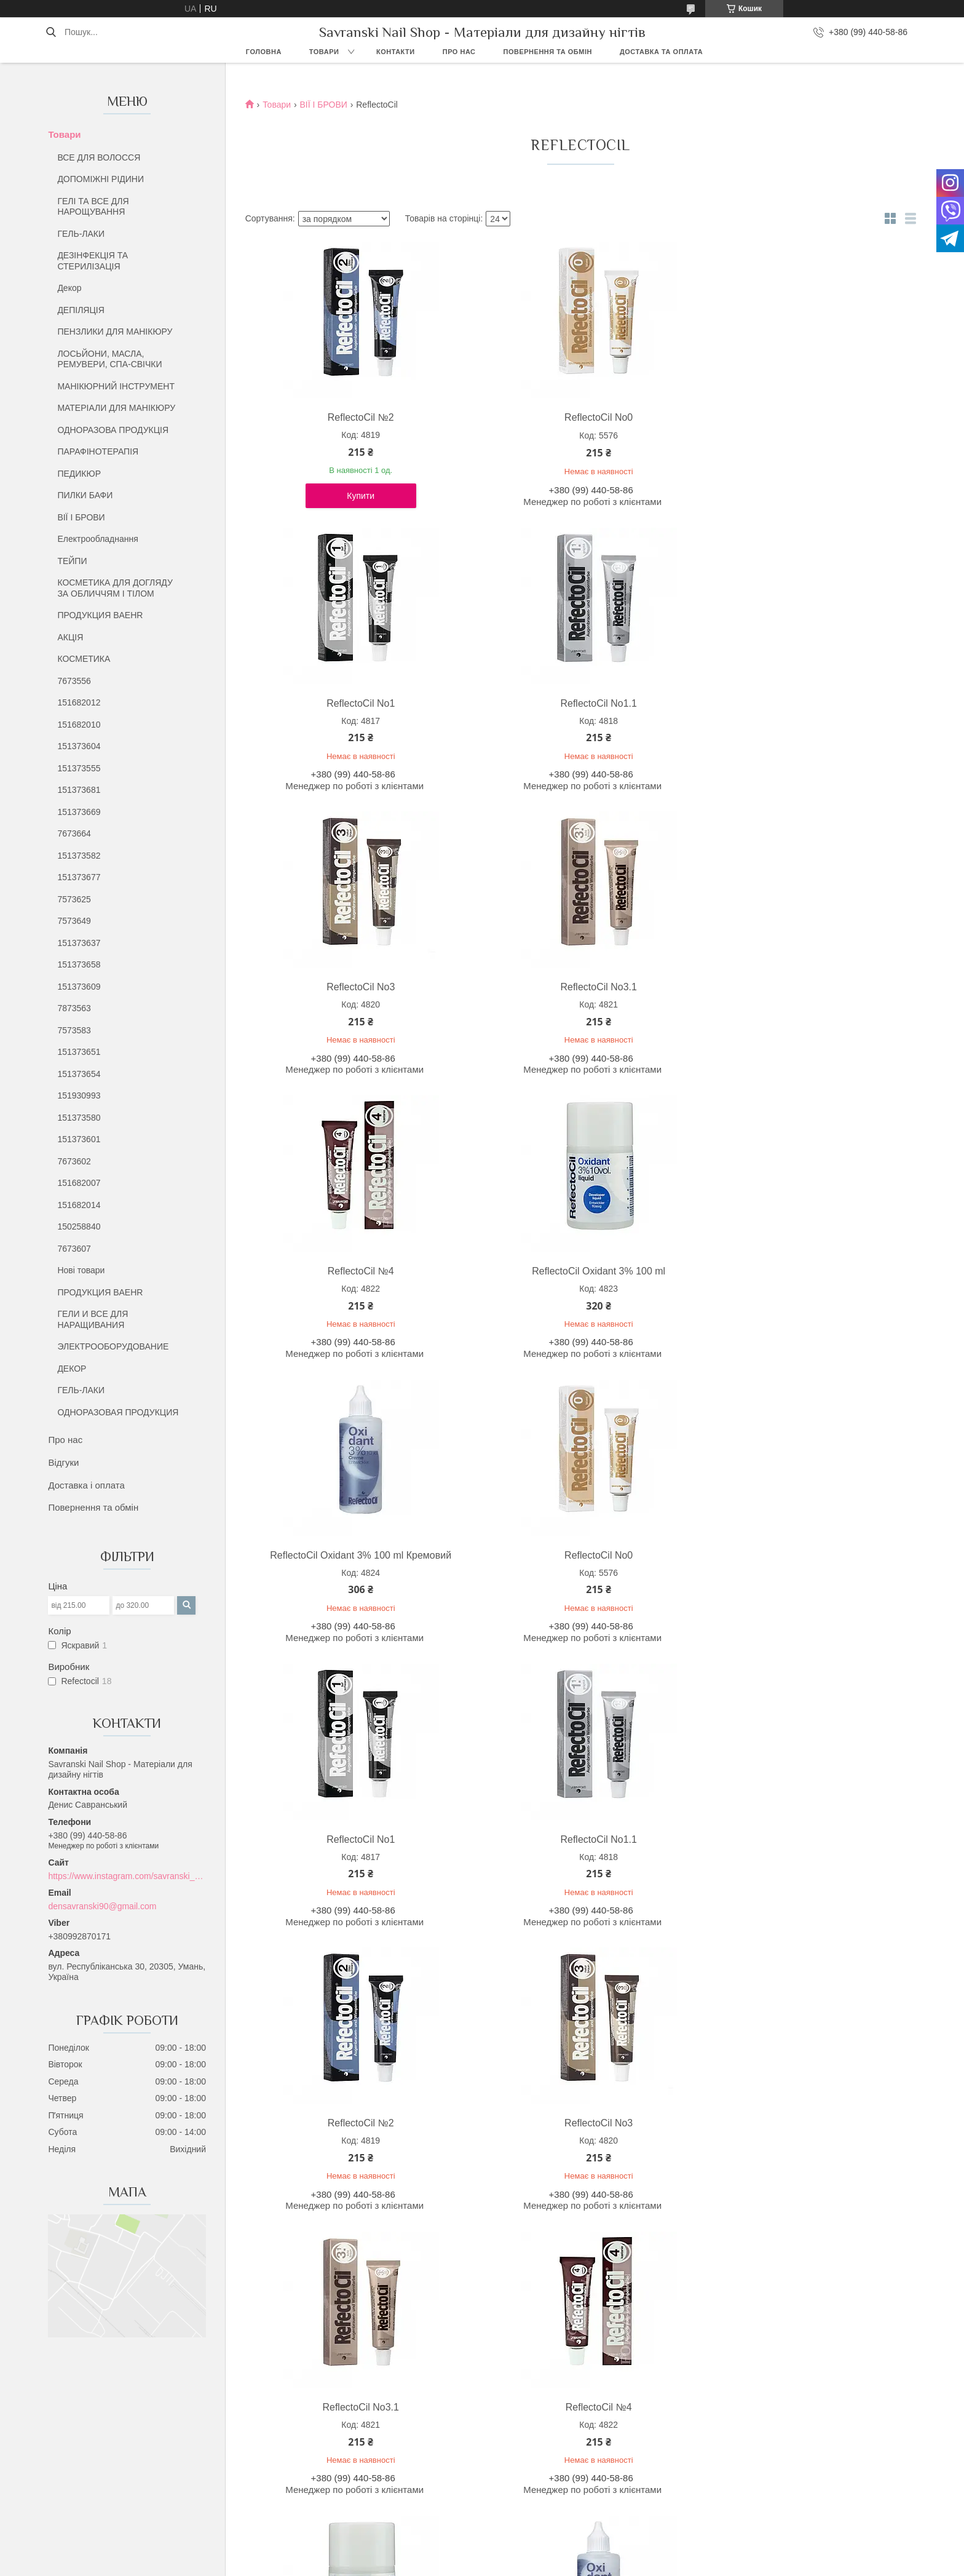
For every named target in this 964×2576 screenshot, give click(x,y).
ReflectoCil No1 (665, 417)
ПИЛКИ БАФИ (85, 495)
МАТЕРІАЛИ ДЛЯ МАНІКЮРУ (116, 408)
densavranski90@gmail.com (102, 1906)
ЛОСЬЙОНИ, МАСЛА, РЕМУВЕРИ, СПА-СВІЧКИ (109, 359)
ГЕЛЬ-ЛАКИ (81, 234)
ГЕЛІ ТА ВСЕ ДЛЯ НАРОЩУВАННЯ (92, 206)
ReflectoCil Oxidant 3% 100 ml (834, 713)
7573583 (74, 1030)
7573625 (74, 899)
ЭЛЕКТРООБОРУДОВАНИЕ (112, 1346)
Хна (500, 2501)
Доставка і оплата (86, 1485)
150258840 (78, 1226)
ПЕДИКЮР (79, 474)
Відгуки (63, 1462)
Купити (327, 506)
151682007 (78, 1183)
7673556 (74, 681)
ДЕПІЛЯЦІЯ (80, 310)
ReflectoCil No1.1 (834, 417)
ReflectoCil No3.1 (495, 713)
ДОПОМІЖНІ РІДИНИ (100, 179)
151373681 (78, 790)
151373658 (78, 964)
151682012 (78, 702)
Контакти (395, 51)
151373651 (78, 1052)
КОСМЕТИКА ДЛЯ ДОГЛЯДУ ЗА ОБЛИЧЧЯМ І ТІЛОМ (115, 588)
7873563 (74, 1008)
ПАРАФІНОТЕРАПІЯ (97, 451)
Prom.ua (539, 2553)
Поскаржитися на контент (522, 2564)
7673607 (74, 1249)
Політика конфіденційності (618, 2564)
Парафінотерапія (527, 2488)
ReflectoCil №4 (665, 713)
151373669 (78, 812)
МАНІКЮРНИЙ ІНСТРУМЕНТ (116, 386)
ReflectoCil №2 (326, 417)
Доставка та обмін (115, 2488)
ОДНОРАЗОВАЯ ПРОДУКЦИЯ (117, 1412)
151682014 (78, 1205)
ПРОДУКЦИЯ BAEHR (100, 615)
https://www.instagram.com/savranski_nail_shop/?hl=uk (127, 1876)
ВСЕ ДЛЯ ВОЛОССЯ (98, 157)
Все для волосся (526, 2446)
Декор (69, 288)
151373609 (78, 987)
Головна (264, 51)
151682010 (78, 724)
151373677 (78, 877)
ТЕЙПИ (72, 561)
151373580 (78, 1118)
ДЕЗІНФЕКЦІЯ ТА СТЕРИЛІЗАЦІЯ (92, 260)
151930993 (78, 1095)
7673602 (74, 1161)
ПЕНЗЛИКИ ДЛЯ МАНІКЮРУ (114, 331)
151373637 (78, 943)
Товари (324, 51)
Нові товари (81, 1270)
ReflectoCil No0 (496, 417)
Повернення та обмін (548, 51)
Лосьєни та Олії (524, 2474)
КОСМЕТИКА (83, 659)
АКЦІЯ (70, 637)
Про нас (459, 51)
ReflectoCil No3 (326, 713)
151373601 (78, 1139)
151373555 (78, 768)
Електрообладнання (97, 539)
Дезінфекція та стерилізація (548, 2460)
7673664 (74, 833)
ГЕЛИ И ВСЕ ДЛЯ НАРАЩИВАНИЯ (92, 1319)
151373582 (78, 856)
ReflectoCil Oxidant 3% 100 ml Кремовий (326, 1014)
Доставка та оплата (661, 51)
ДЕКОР (71, 1368)
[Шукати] (51, 32)
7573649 (74, 921)
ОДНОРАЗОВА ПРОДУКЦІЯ (112, 430)
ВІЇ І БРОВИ (81, 517)
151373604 (78, 746)
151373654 (78, 1074)
